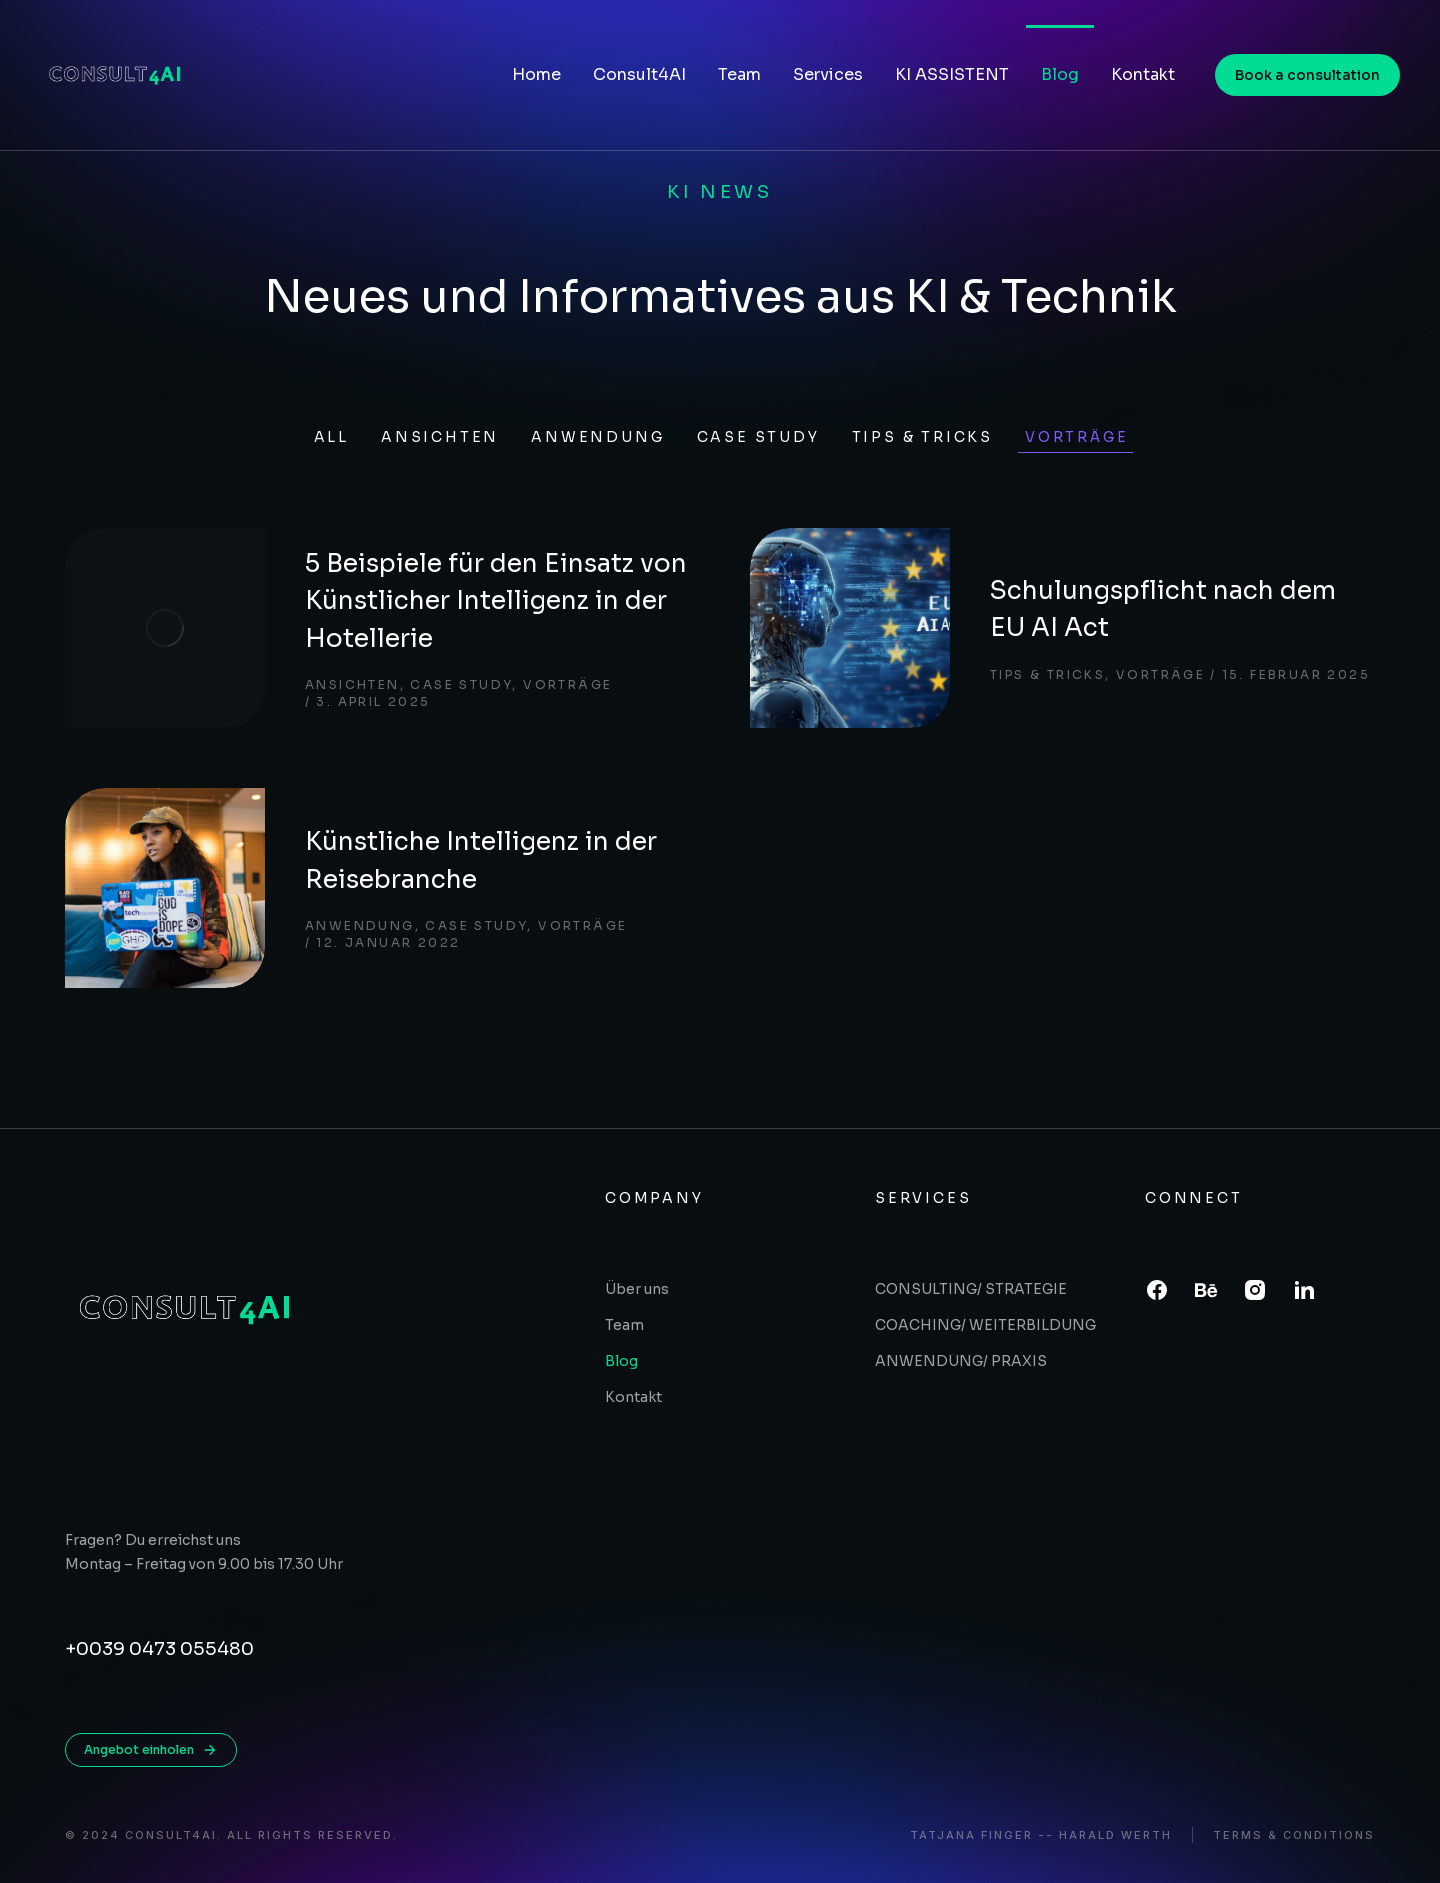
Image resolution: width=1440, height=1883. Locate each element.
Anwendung (597, 437)
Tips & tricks (922, 437)
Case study (758, 437)
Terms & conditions (1294, 1835)
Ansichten (440, 437)
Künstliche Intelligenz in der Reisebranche (481, 860)
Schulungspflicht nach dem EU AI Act (1163, 609)
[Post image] (165, 628)
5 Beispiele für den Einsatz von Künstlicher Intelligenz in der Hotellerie (496, 601)
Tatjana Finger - (978, 1835)
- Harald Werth (1109, 1835)
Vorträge (1076, 437)
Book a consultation (1307, 75)
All (331, 437)
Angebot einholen (151, 1750)
